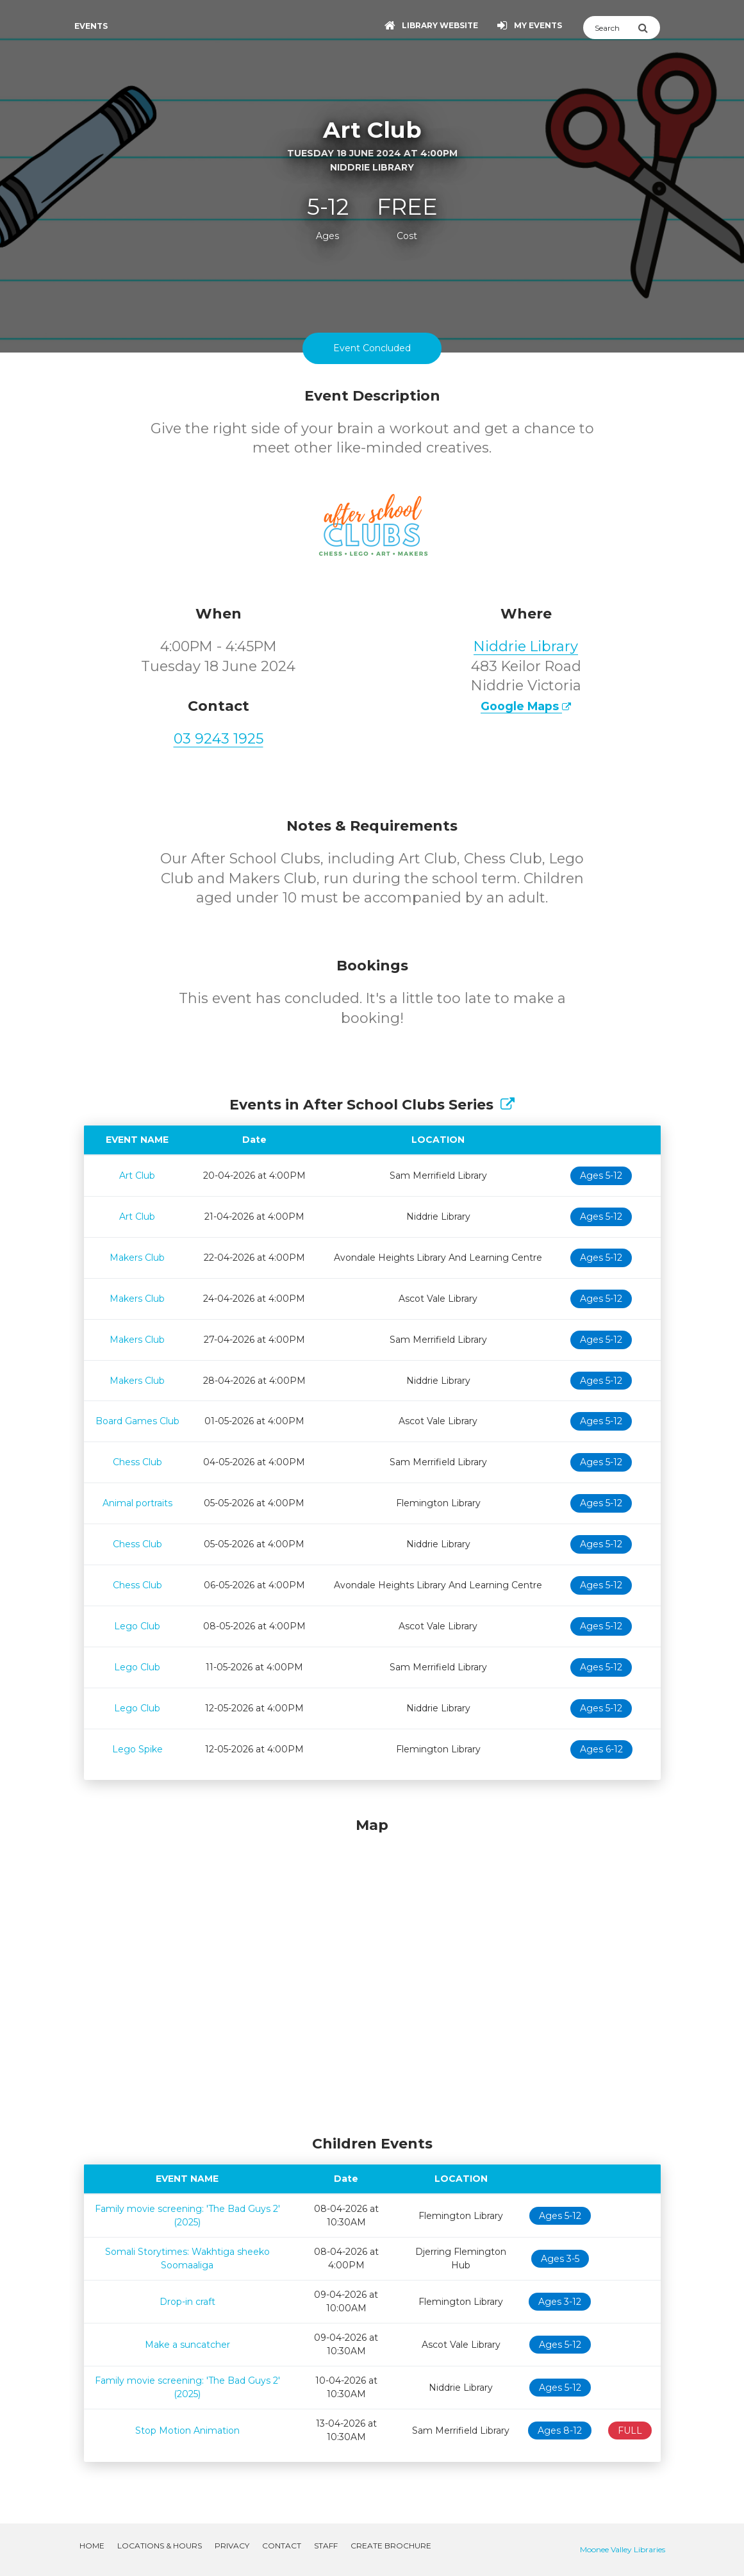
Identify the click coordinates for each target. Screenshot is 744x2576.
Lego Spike (137, 1749)
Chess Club (137, 1462)
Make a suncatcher (187, 2344)
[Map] (372, 1973)
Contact (281, 2545)
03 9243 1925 (218, 738)
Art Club (137, 1175)
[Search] (610, 27)
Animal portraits (137, 1503)
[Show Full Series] (507, 1104)
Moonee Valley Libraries (622, 2549)
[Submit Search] (649, 27)
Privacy (232, 2545)
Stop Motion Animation (187, 2430)
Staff (326, 2545)
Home (91, 2545)
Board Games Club (137, 1421)
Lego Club (137, 1626)
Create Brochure (391, 2545)
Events (91, 26)
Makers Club (137, 1257)
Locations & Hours (159, 2545)
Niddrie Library (526, 646)
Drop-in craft (187, 2301)
